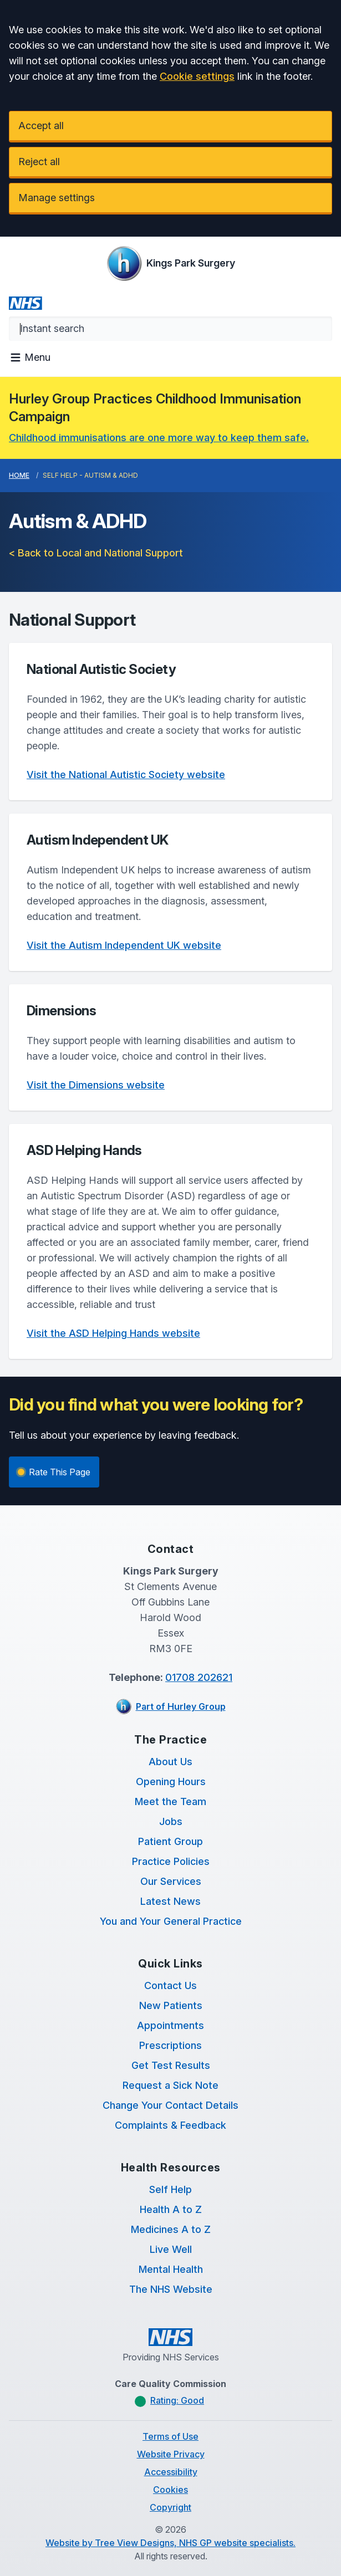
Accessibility (170, 2471)
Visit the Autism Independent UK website (124, 945)
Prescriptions (170, 2045)
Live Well (171, 2249)
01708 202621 (198, 1677)
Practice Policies (171, 1861)
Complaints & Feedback (170, 2125)
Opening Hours (171, 1781)
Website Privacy (171, 2454)
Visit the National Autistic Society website (126, 774)
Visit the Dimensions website (96, 1085)
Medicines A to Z (171, 2229)
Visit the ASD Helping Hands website (113, 1333)
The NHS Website (170, 2289)
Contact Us (170, 1985)
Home (19, 475)
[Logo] (170, 263)
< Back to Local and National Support (96, 553)
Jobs (170, 1821)
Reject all (39, 161)
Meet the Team (170, 1801)
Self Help (170, 2189)
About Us (170, 1761)
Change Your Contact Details (170, 2105)
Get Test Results (170, 2065)
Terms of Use (170, 2436)
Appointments (170, 2025)
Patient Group (170, 1841)
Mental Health (171, 2269)
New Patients (170, 2005)
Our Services (170, 1881)
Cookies (170, 2489)
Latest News (170, 1901)
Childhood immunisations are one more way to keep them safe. (159, 437)
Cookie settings (197, 76)
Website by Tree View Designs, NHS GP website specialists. (170, 2542)
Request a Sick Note (170, 2085)
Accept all (41, 125)
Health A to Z (171, 2209)
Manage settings (56, 197)
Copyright (170, 2507)
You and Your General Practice (171, 1921)
